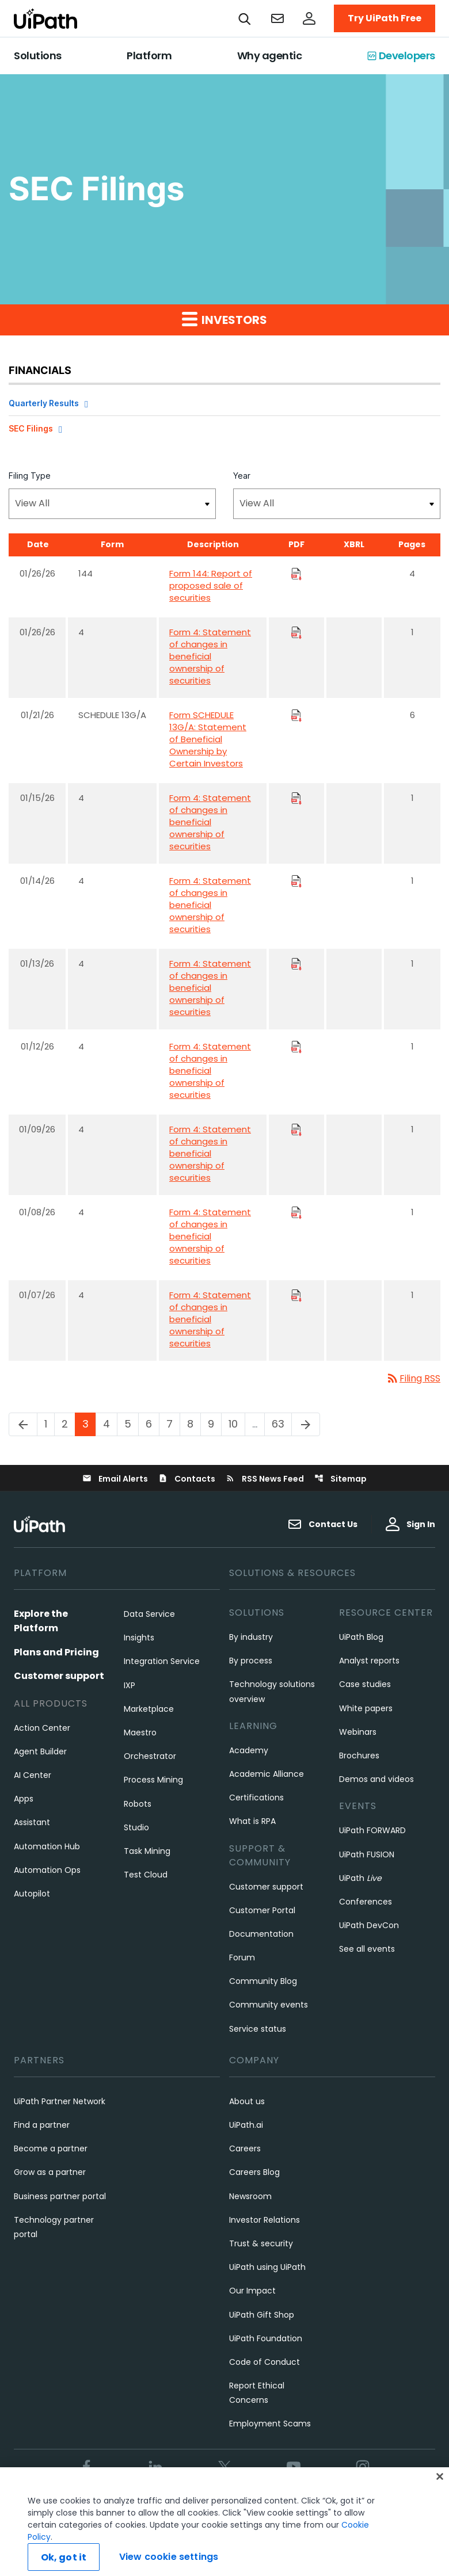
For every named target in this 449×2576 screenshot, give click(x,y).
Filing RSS (413, 1378)
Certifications (256, 1797)
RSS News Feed (265, 1478)
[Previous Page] (23, 1424)
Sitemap (340, 1478)
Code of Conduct (264, 2362)
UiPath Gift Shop (261, 2315)
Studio (136, 1827)
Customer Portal (262, 1910)
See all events (367, 1949)
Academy (248, 1750)
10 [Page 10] (236, 1424)
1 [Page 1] (49, 1424)
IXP (129, 1685)
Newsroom (250, 2196)
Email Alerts (115, 1478)
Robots (137, 1804)
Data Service (149, 1614)
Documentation (261, 1934)
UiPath (360, 1878)
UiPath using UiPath (267, 2267)
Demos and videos (376, 1779)
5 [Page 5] (131, 1424)
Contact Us (322, 1524)
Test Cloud (146, 1874)
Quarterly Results (44, 403)
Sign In (410, 1524)
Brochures (359, 1755)
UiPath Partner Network (59, 2101)
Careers (245, 2148)
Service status (257, 2029)
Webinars (357, 1732)
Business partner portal (60, 2196)
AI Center (32, 1775)
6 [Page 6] (152, 1424)
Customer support (59, 1675)
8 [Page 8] (194, 1424)
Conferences (365, 1901)
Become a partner (50, 2148)
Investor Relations (264, 2220)
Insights (139, 1637)
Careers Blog (254, 2172)
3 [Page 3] (89, 1424)
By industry (251, 1637)
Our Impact (252, 2290)
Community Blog (263, 1981)
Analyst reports (369, 1660)
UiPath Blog (361, 1637)
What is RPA (252, 1821)
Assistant (32, 1822)
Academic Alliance (266, 1774)
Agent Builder (40, 1751)
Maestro (140, 1732)
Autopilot (32, 1893)
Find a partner (42, 2125)
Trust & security (261, 2243)
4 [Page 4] (109, 1424)
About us (247, 2101)
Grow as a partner (50, 2172)
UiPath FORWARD (372, 1830)
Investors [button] (224, 319)
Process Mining (153, 1779)
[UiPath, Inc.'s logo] (41, 1523)
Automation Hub (47, 1846)
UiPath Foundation (265, 2338)
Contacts (186, 1478)
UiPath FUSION (366, 1854)
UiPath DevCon (369, 1925)
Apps (23, 1798)
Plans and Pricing (56, 1652)
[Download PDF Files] (296, 573)
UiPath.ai (246, 2125)
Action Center (42, 1728)
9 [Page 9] (214, 1424)
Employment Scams (270, 2423)
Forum (242, 1957)
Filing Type (30, 475)
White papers (366, 1708)
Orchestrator (150, 1756)
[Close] (439, 2500)
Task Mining (147, 1851)
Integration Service (162, 1661)
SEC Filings (31, 428)
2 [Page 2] (68, 1424)
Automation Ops (47, 1870)
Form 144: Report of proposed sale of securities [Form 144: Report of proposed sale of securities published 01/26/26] (210, 585)
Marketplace (149, 1709)
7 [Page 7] (173, 1424)
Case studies (365, 1684)
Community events (268, 2004)
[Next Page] (305, 1424)
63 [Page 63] (281, 1424)
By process (250, 1660)
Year (241, 475)
